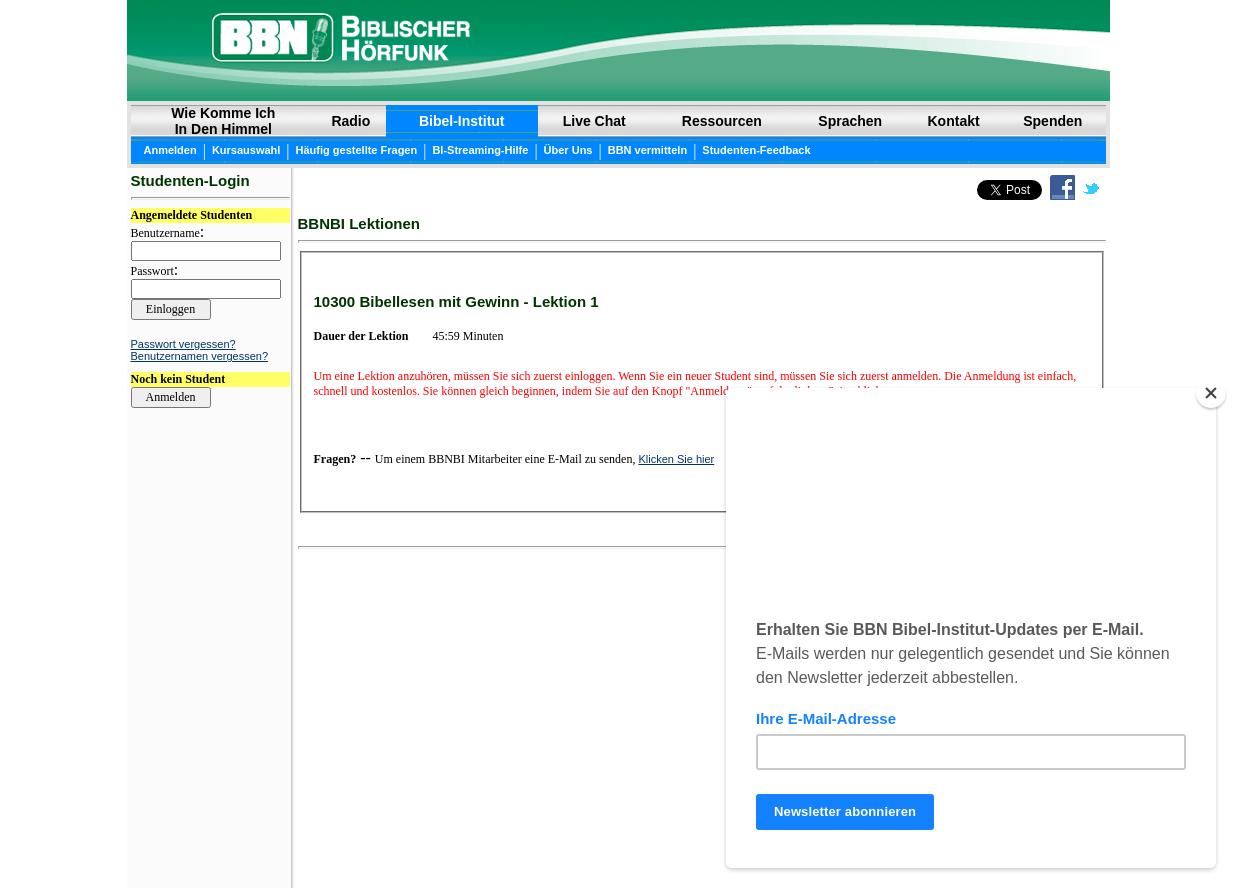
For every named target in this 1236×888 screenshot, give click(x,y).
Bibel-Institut (462, 121)
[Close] (1211, 393)
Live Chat (594, 121)
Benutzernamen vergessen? (200, 356)
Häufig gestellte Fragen (357, 150)
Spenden (1052, 121)
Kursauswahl (246, 150)
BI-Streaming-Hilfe (480, 150)
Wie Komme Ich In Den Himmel (223, 121)
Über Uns (568, 150)
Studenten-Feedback (756, 150)
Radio (350, 121)
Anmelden (170, 150)
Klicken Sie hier (676, 459)
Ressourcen (722, 121)
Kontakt (954, 121)
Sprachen (850, 121)
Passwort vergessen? (183, 344)
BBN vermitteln (647, 150)
